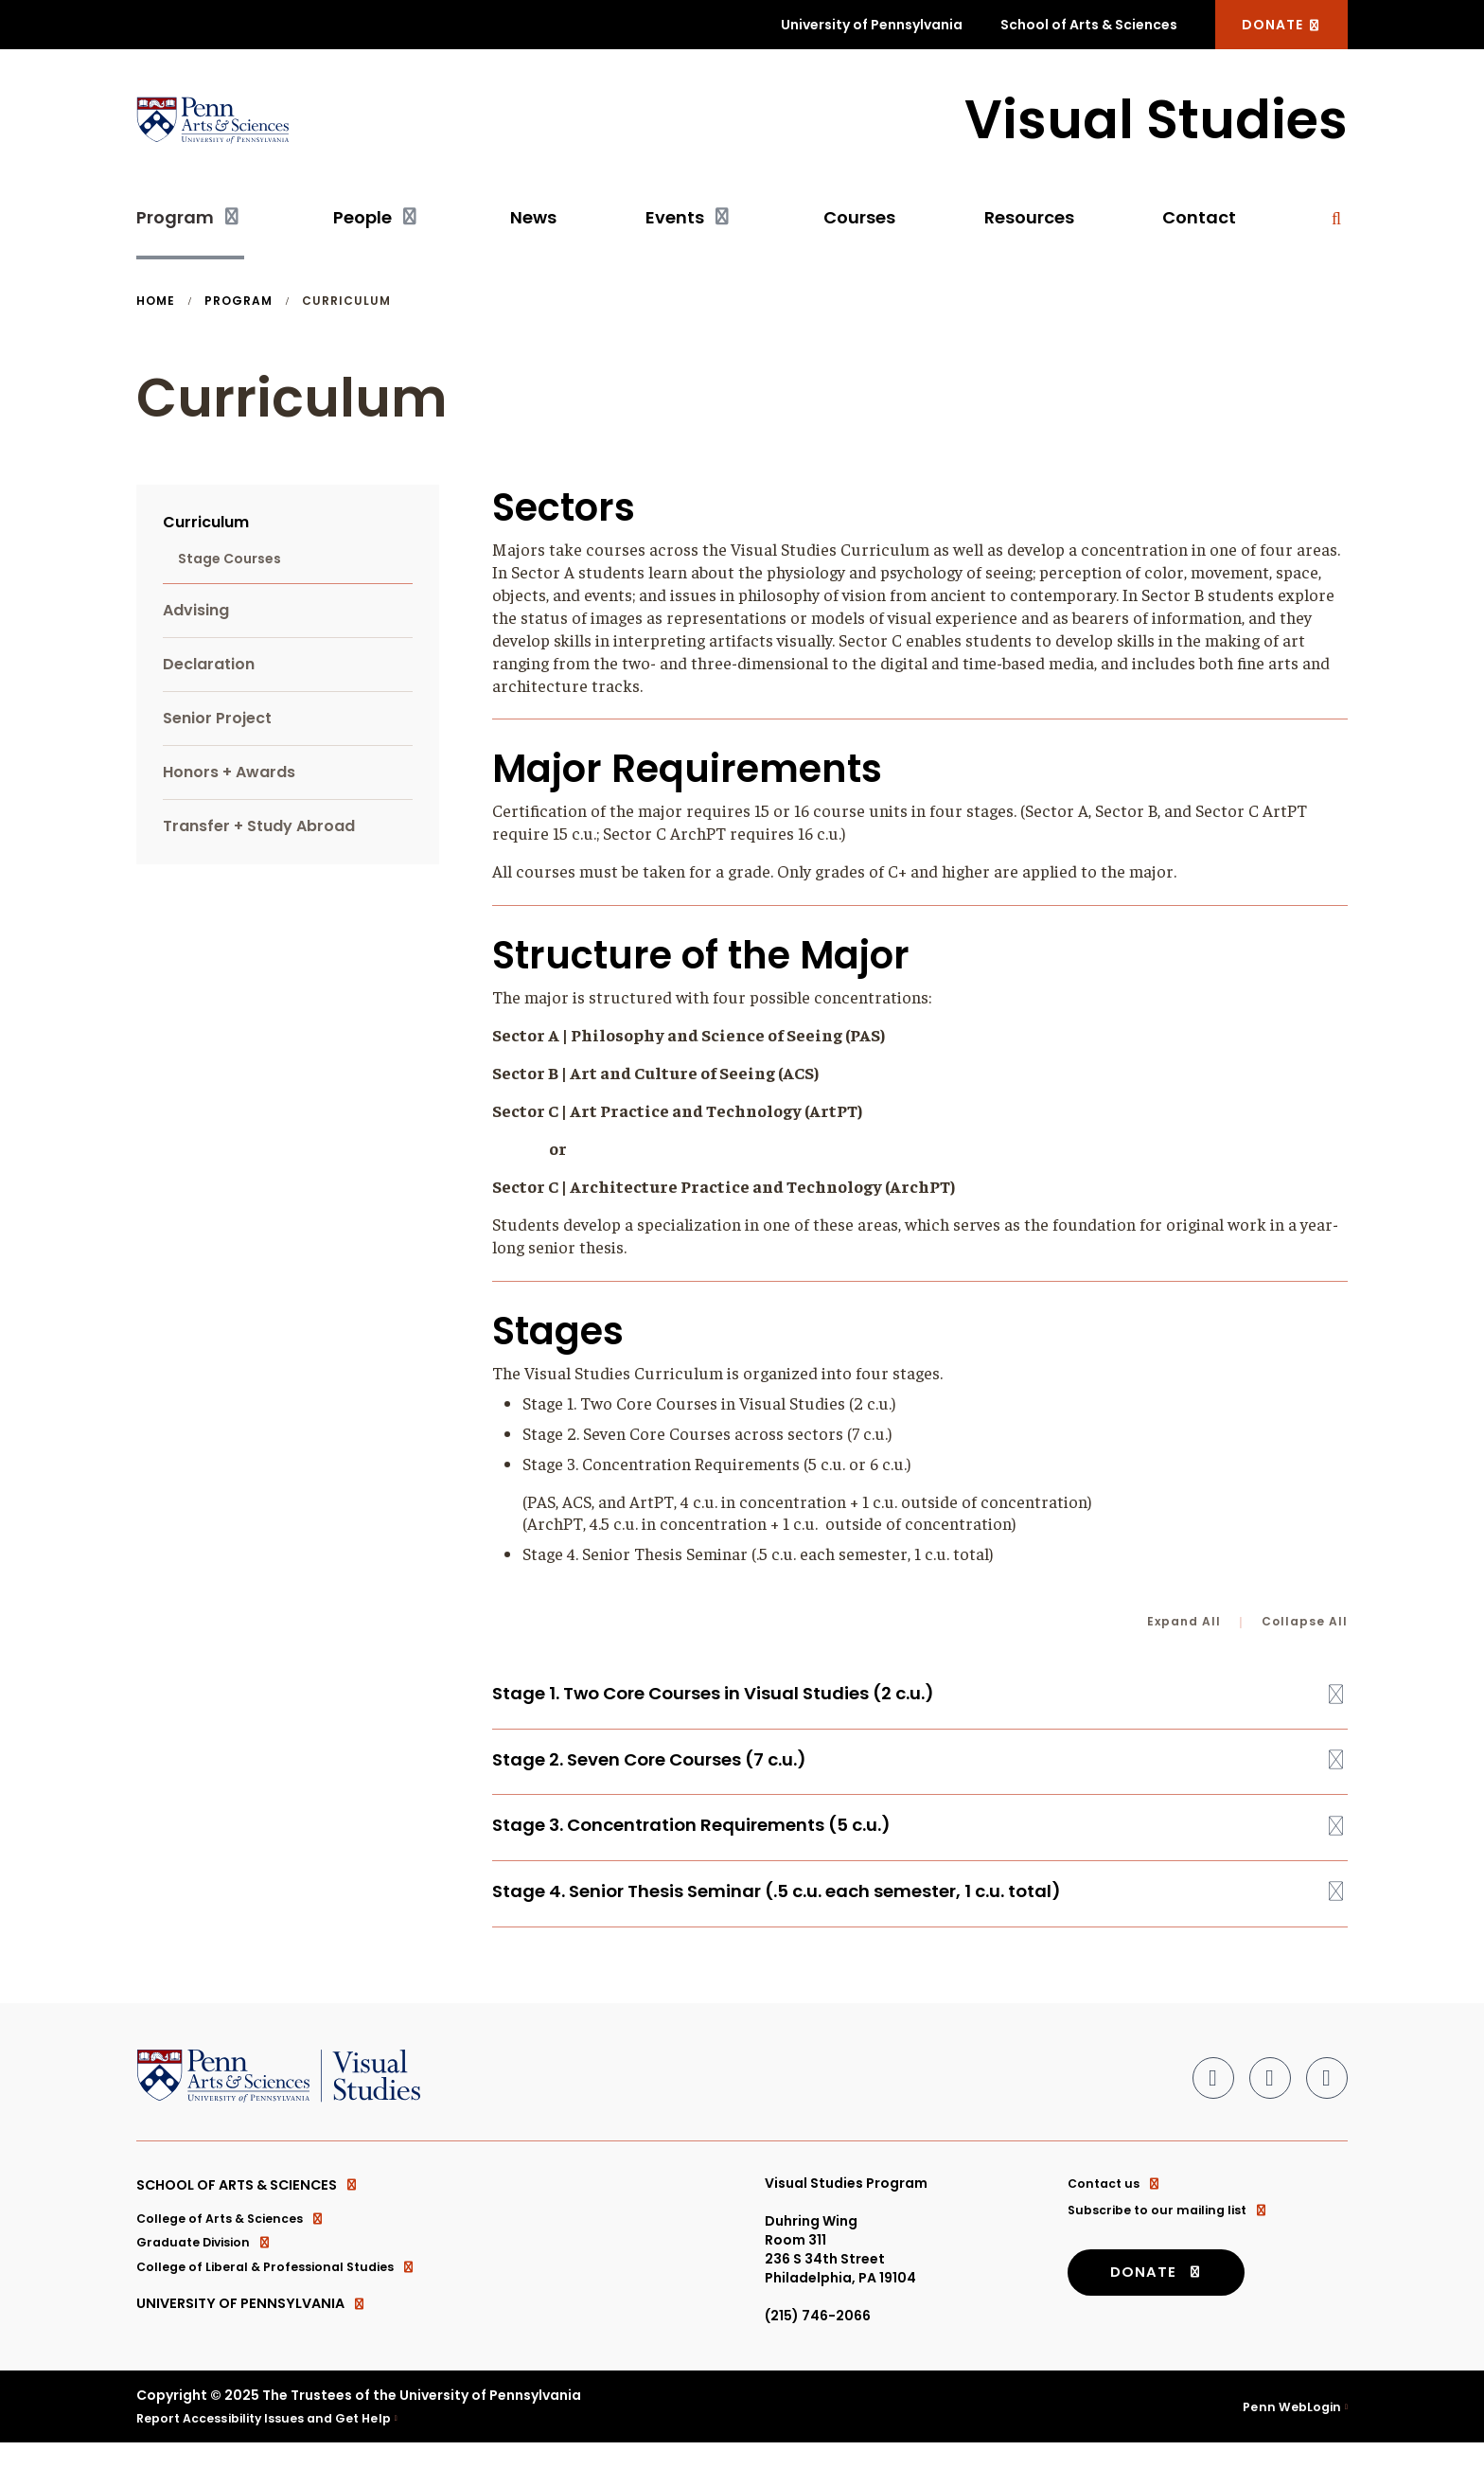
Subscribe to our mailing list (1176, 2229)
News (533, 224)
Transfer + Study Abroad (259, 832)
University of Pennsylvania (872, 24)
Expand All (1184, 1628)
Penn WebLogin (1287, 2431)
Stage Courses (229, 565)
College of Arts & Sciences (238, 2242)
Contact (1199, 224)
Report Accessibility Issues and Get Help (277, 2442)
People (362, 224)
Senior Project (217, 725)
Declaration (209, 671)
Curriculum (206, 529)
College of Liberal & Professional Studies (288, 2295)
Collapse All (1305, 1628)
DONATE (1281, 24)
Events (674, 224)
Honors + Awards (229, 779)
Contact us (1118, 2202)
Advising (196, 617)
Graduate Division (210, 2269)
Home (155, 307)
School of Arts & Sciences (1088, 24)
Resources (1029, 224)
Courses (859, 224)
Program (175, 224)
